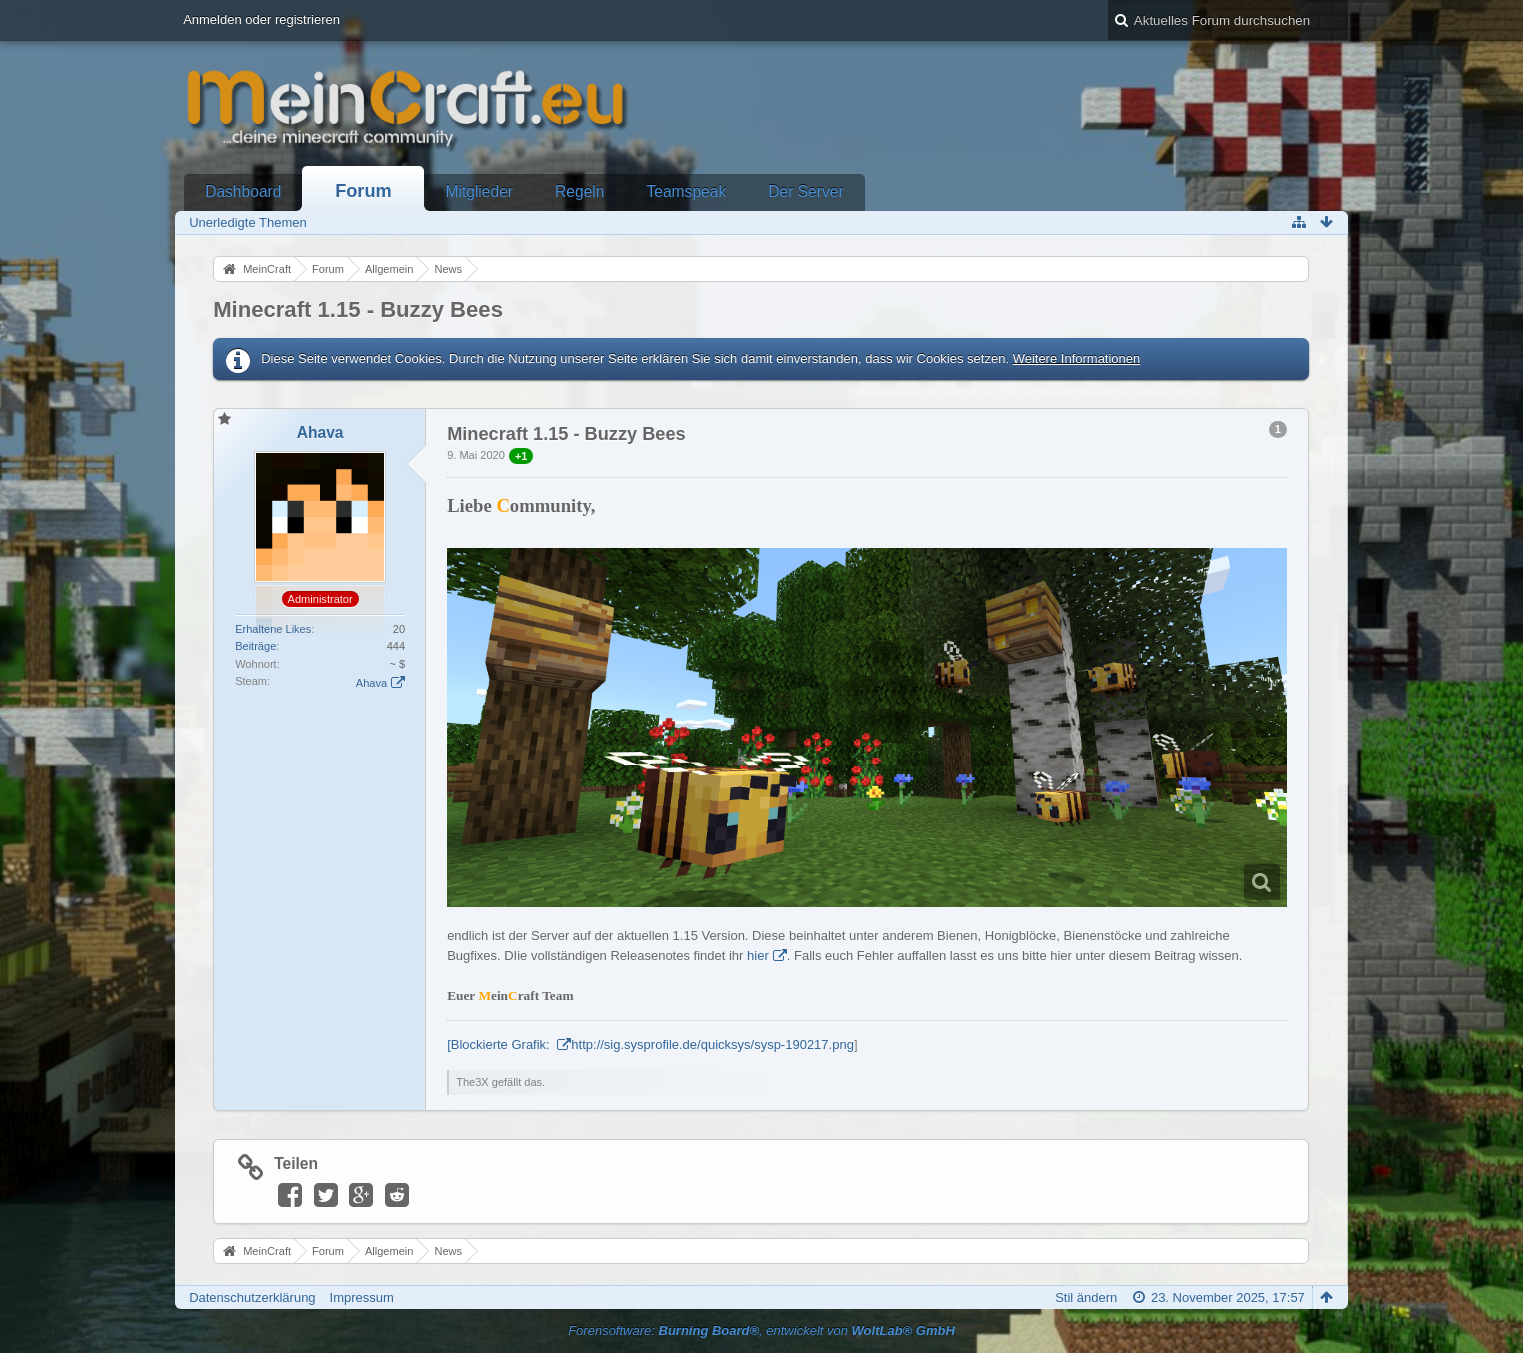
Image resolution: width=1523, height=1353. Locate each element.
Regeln (579, 191)
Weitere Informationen (1077, 358)
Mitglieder (479, 191)
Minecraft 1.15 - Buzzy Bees (358, 309)
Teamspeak (686, 191)
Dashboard (243, 191)
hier (758, 955)
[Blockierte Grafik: (500, 1044)
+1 (521, 456)
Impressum (362, 1297)
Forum (363, 191)
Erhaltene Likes (273, 629)
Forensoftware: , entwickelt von (761, 1330)
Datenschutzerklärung (252, 1297)
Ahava (371, 683)
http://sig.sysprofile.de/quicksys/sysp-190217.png (712, 1044)
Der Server (805, 191)
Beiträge (255, 646)
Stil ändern (1086, 1297)
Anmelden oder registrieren (261, 19)
